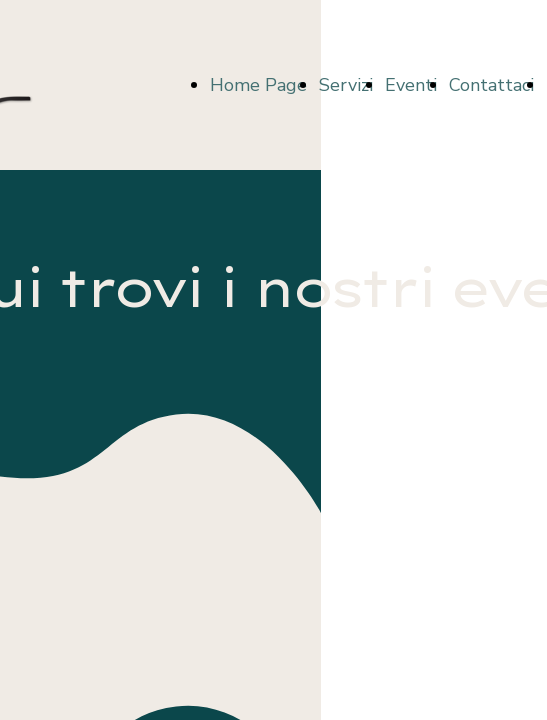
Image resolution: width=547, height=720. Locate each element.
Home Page (258, 85)
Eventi (411, 85)
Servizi (346, 85)
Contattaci (491, 85)
